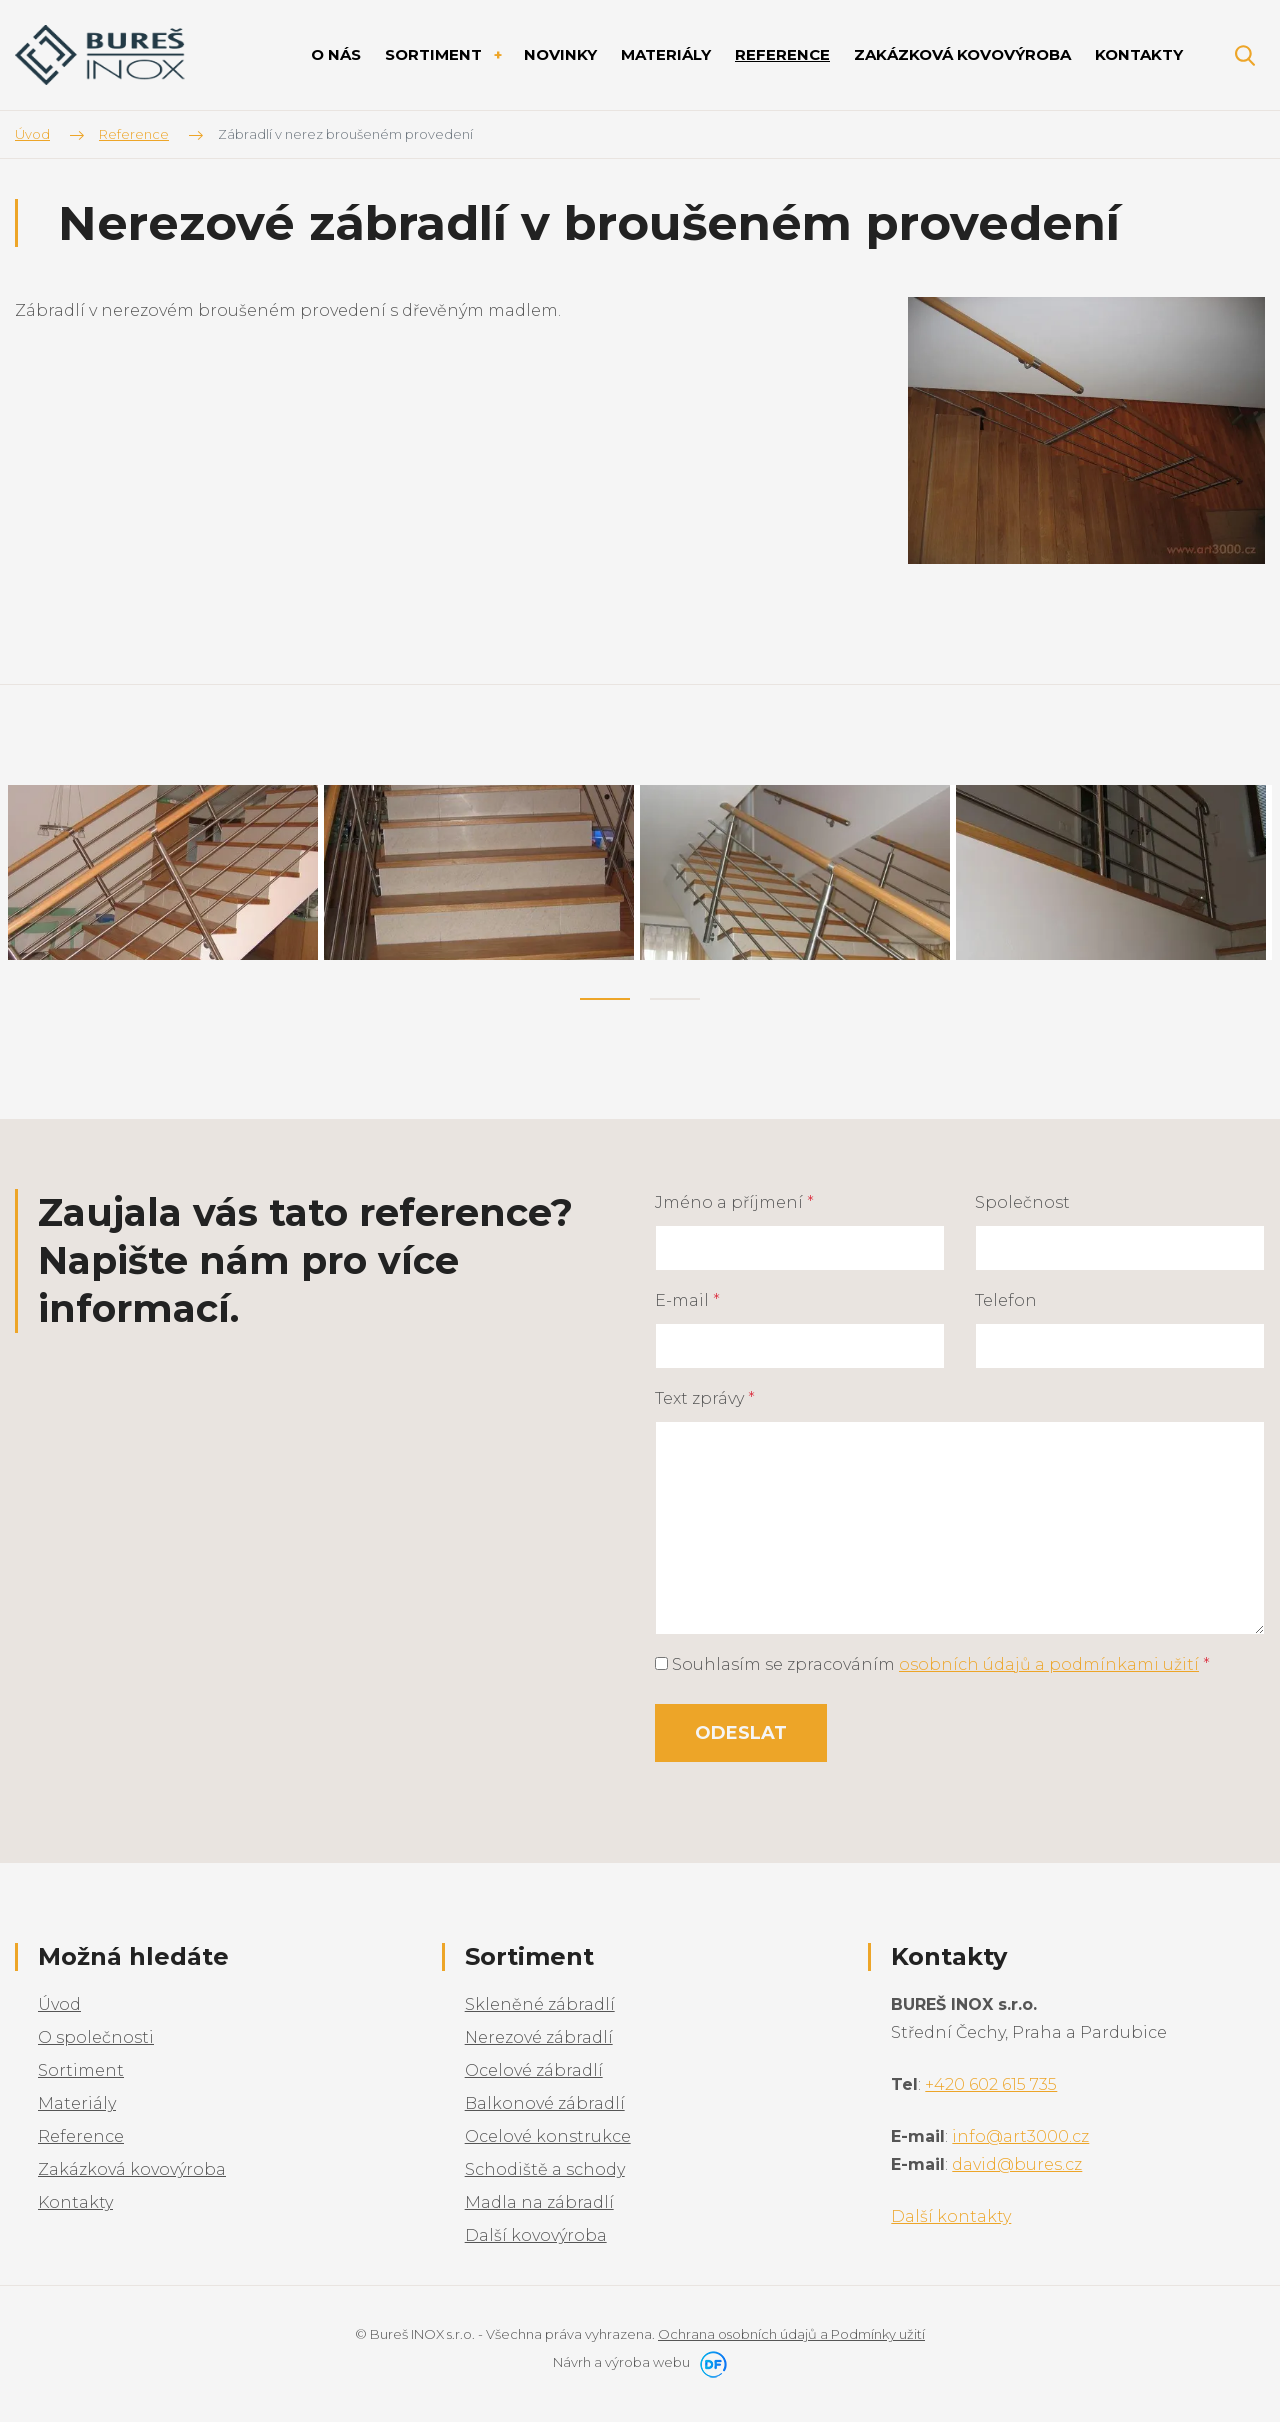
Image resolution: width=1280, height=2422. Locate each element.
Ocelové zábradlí (534, 2066)
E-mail (687, 1295)
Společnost (1022, 1197)
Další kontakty (951, 2212)
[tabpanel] (166, 870)
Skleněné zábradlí (540, 2000)
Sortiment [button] (435, 54)
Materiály (77, 2099)
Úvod (59, 2000)
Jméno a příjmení (734, 1197)
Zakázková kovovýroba (132, 2165)
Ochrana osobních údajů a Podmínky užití (791, 2330)
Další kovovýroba (536, 2231)
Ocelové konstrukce (548, 2132)
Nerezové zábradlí (539, 2033)
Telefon (1006, 1295)
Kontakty (75, 2198)
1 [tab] (605, 994)
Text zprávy (705, 1393)
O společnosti (96, 2033)
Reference (81, 2132)
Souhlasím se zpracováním (932, 1659)
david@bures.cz (1017, 2160)
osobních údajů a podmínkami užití (1049, 1659)
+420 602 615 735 (991, 2080)
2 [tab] (675, 994)
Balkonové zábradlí (545, 2099)
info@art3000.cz (1020, 2132)
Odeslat (741, 1728)
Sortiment (81, 2066)
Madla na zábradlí (539, 2198)
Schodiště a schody (545, 2165)
